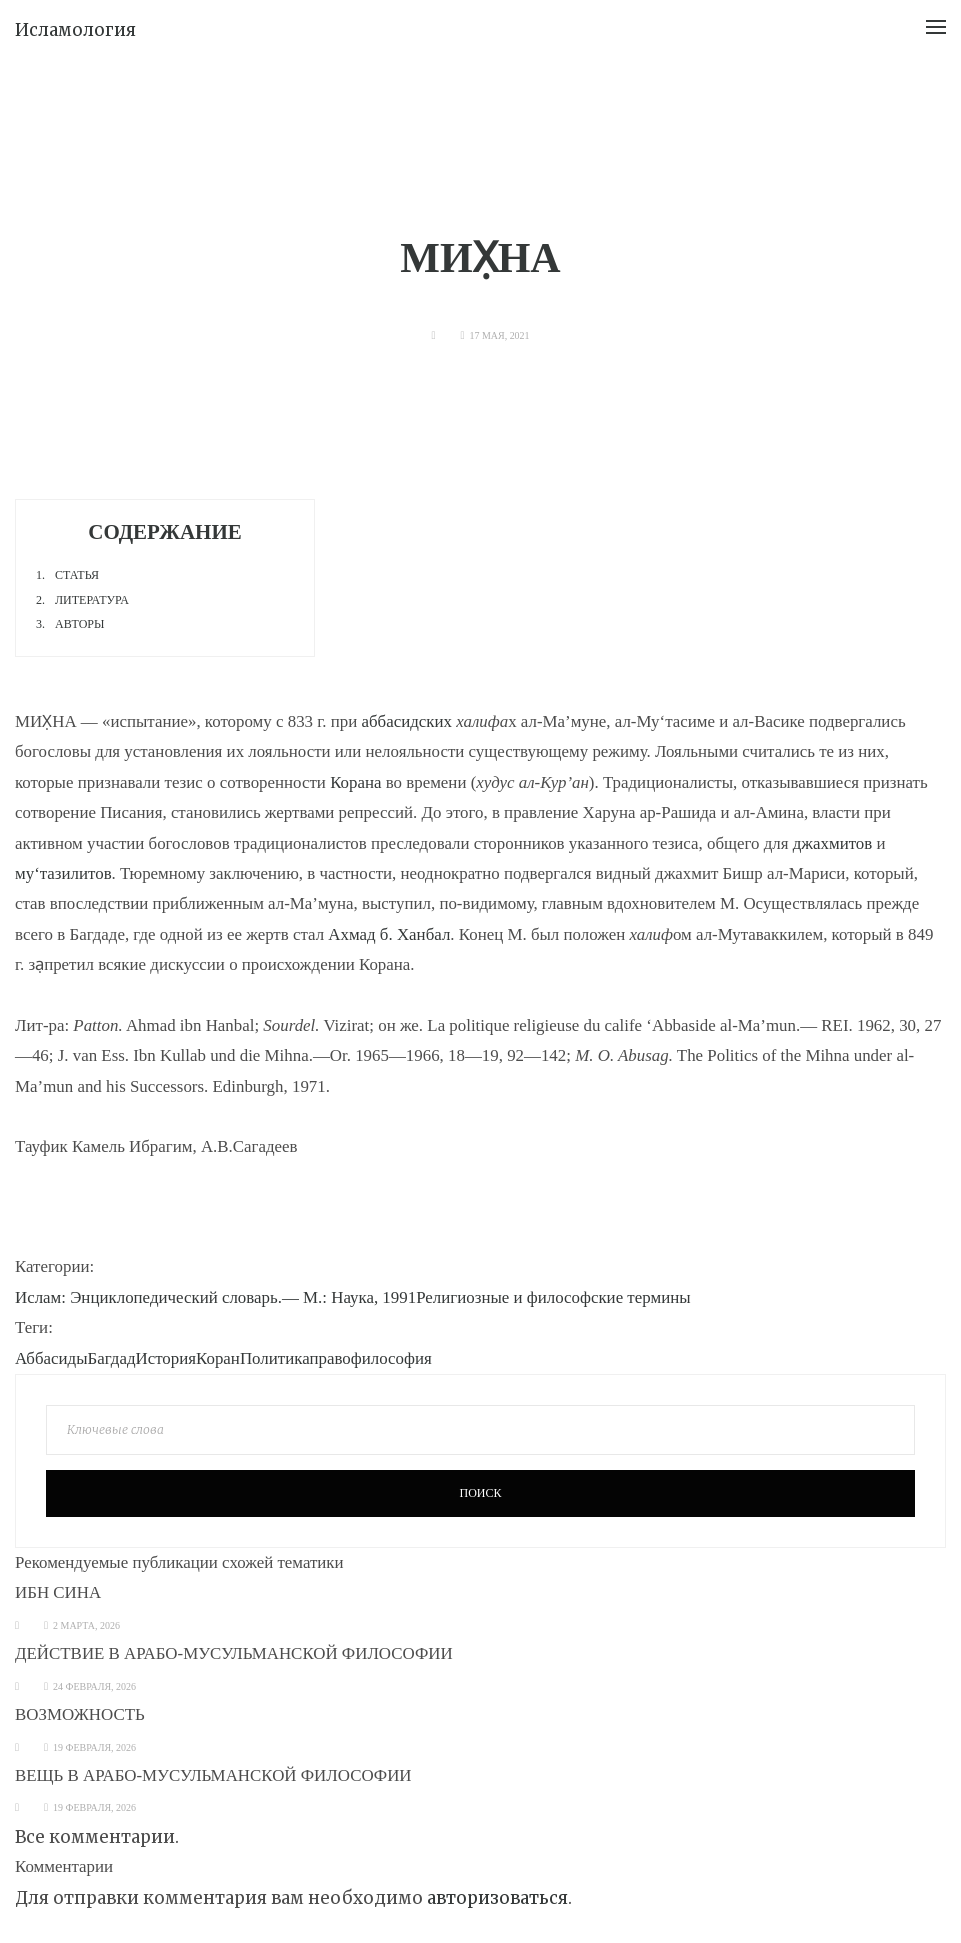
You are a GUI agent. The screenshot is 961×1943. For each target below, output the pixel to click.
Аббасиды (51, 1358)
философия (391, 1358)
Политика (275, 1358)
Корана (355, 782)
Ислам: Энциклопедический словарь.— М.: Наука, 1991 (215, 1297)
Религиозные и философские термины (553, 1297)
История (165, 1358)
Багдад (112, 1358)
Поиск (480, 1493)
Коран (218, 1358)
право (329, 1358)
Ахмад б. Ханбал (389, 934)
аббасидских (406, 721)
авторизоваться (497, 1898)
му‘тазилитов (63, 873)
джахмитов (833, 843)
